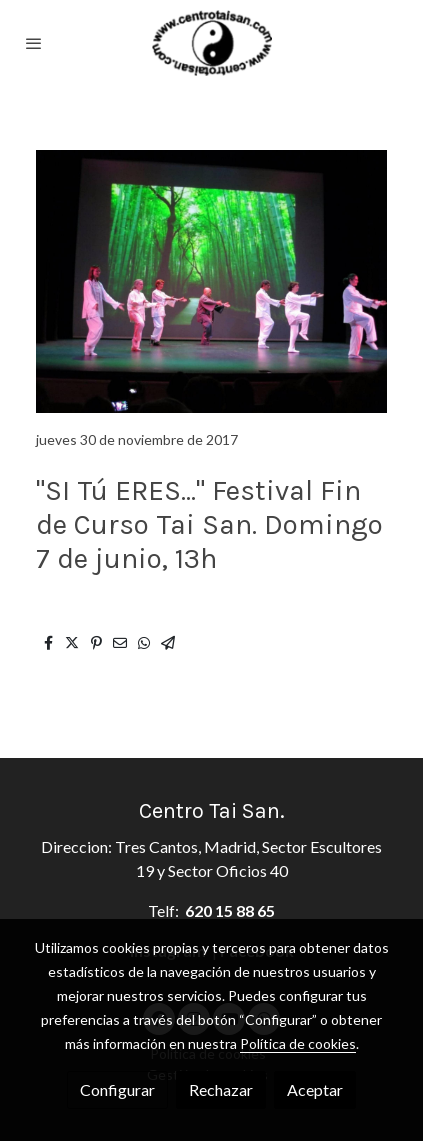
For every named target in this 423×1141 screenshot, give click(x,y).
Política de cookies (298, 1043)
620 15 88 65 (230, 910)
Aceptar (315, 1089)
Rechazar (221, 1089)
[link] (212, 43)
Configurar (117, 1089)
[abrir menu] (34, 43)
